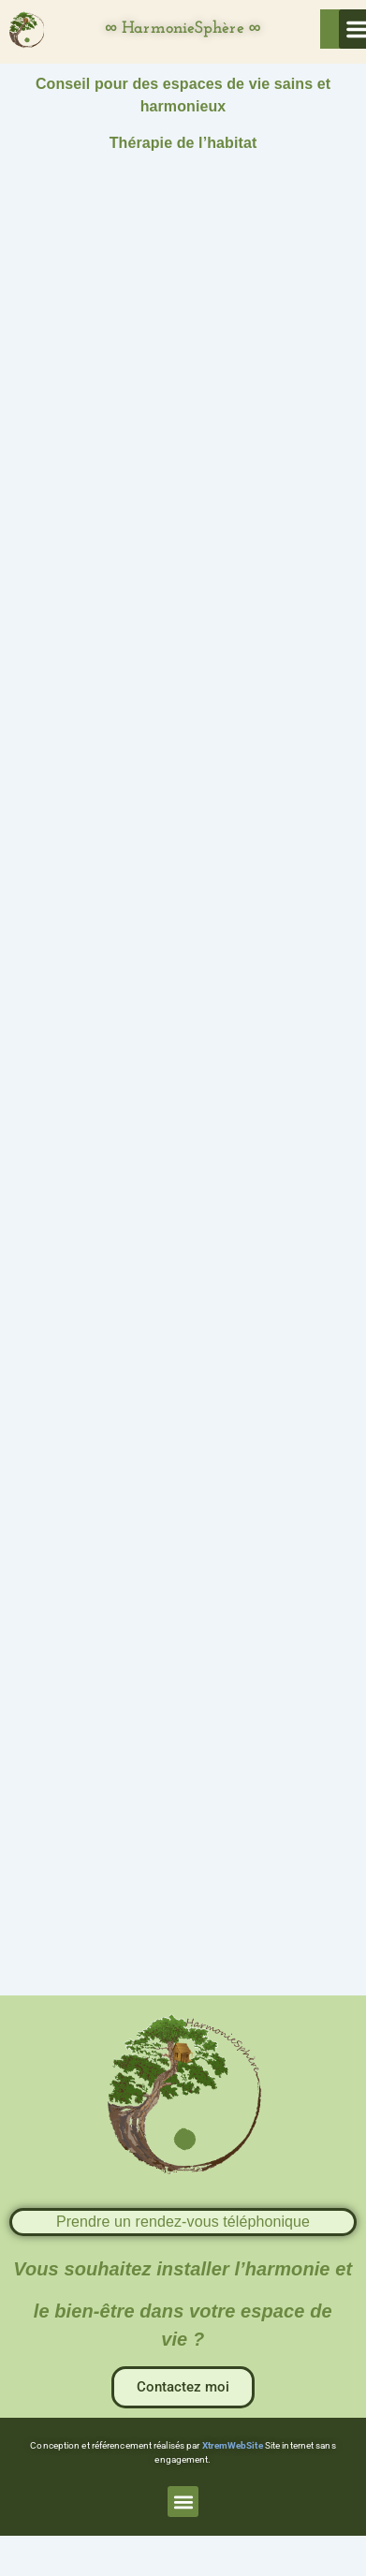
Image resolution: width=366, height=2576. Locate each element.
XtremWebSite (232, 2445)
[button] (183, 2501)
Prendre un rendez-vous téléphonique (183, 2222)
